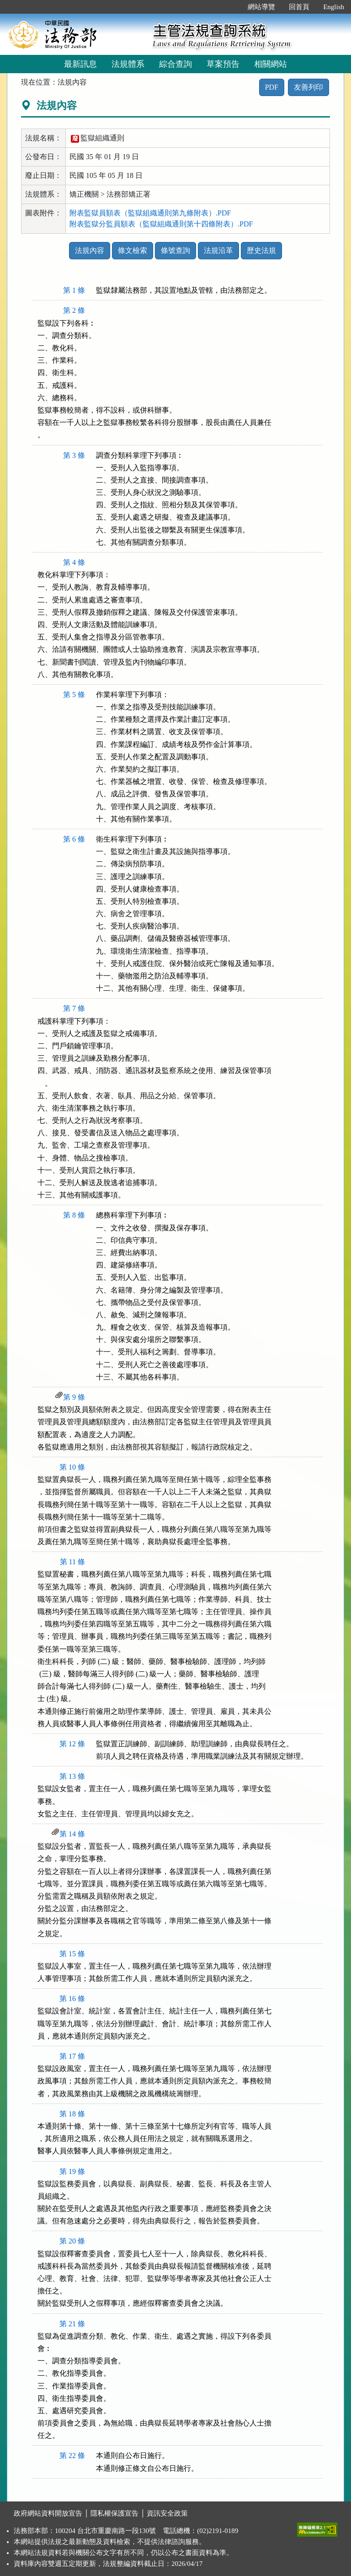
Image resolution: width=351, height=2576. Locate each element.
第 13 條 (72, 1776)
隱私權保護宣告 (114, 2513)
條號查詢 (175, 250)
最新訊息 (80, 64)
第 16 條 (72, 1998)
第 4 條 (74, 562)
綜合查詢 (175, 64)
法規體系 (128, 64)
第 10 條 (72, 1467)
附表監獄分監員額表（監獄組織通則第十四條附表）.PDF (161, 224)
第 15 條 (72, 1954)
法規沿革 (218, 250)
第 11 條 (72, 1562)
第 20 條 (72, 2241)
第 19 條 (72, 2171)
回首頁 (299, 7)
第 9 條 (74, 1397)
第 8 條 (74, 1215)
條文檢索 (132, 250)
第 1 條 (74, 290)
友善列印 (308, 87)
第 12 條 (72, 1744)
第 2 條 (74, 310)
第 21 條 (72, 2324)
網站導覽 (261, 7)
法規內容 (89, 250)
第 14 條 (72, 1834)
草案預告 (223, 64)
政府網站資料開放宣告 (48, 2513)
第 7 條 (74, 1008)
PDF (271, 87)
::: (231, 7)
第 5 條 (74, 694)
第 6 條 (74, 839)
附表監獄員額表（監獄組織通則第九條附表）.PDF (150, 213)
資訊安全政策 (167, 2513)
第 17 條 (72, 2056)
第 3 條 (74, 455)
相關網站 (270, 64)
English (333, 7)
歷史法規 (261, 250)
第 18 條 (72, 2114)
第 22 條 (72, 2455)
